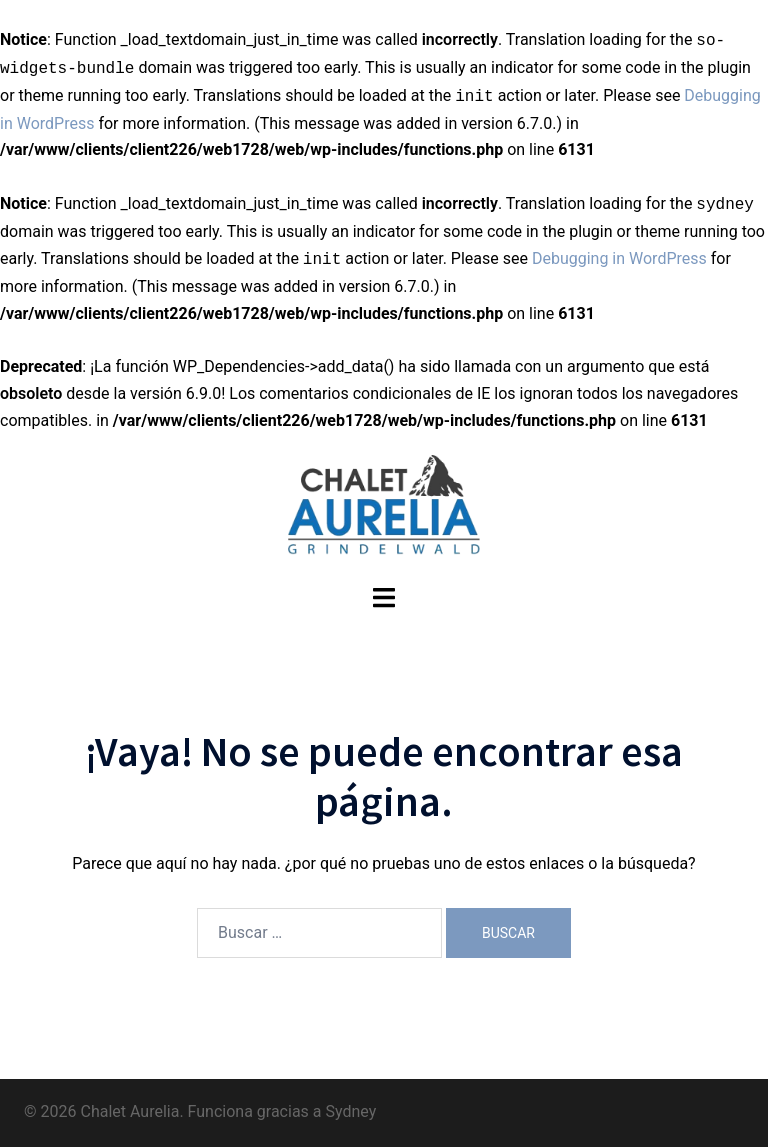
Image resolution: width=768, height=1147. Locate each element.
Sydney (350, 1111)
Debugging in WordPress (619, 259)
